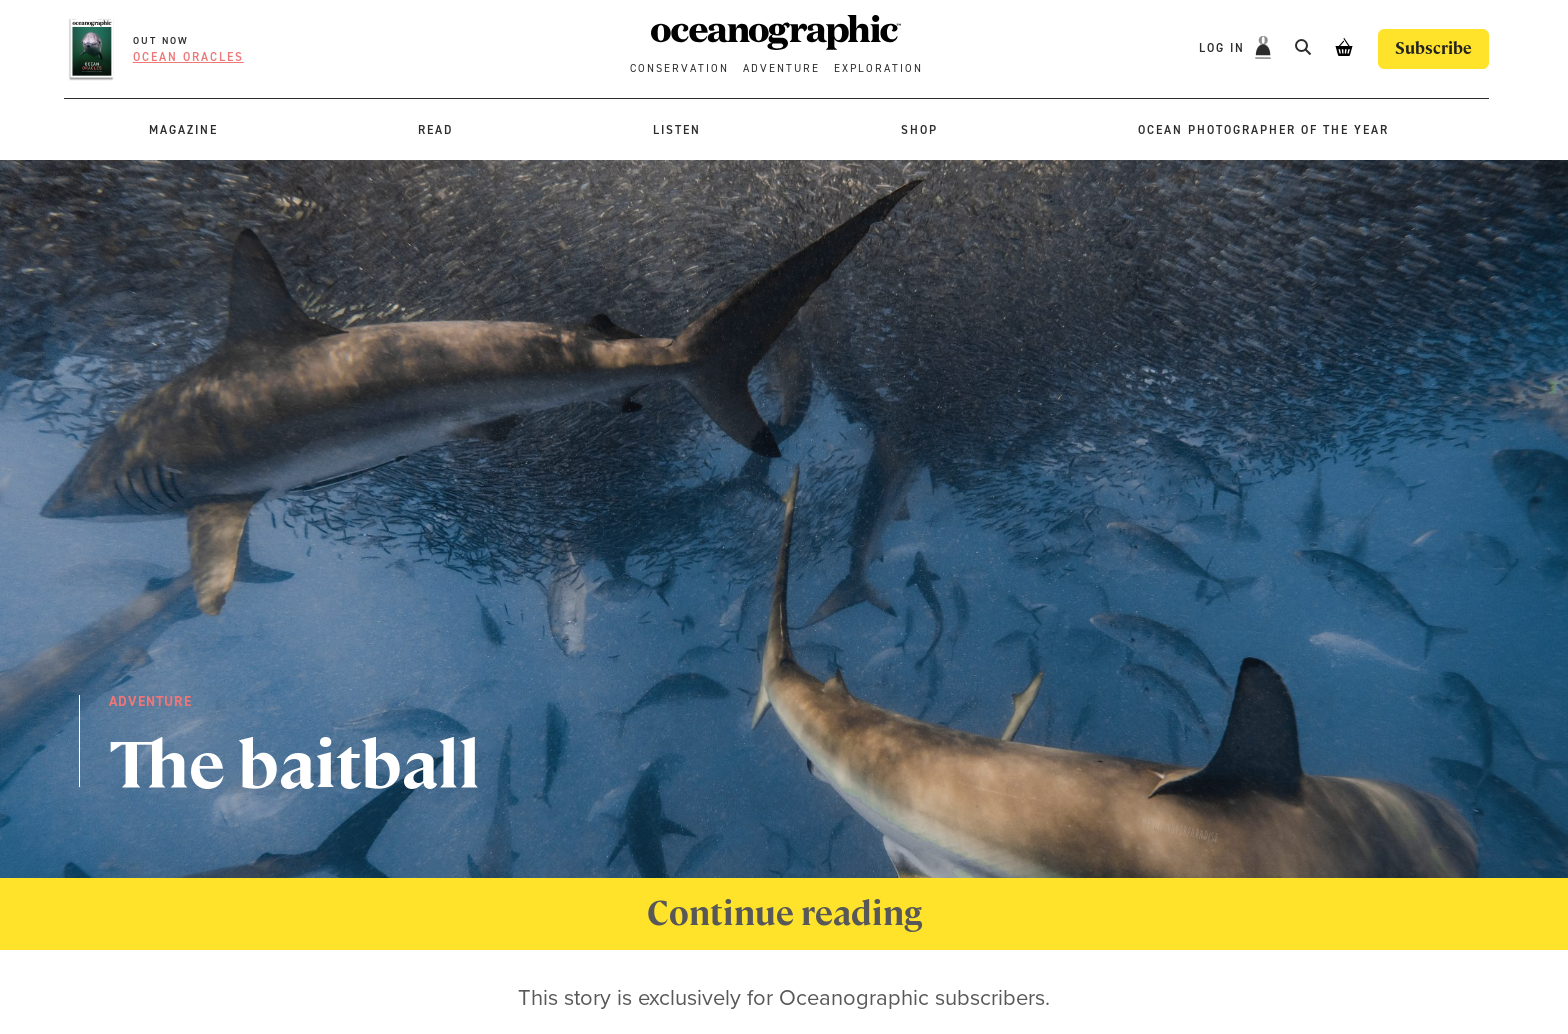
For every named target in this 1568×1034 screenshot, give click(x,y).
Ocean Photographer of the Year (1263, 130)
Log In (1224, 48)
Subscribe (1433, 48)
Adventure (781, 68)
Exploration (878, 68)
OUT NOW (161, 40)
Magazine (183, 130)
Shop (919, 130)
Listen (677, 130)
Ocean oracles (188, 57)
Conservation (679, 68)
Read (435, 130)
